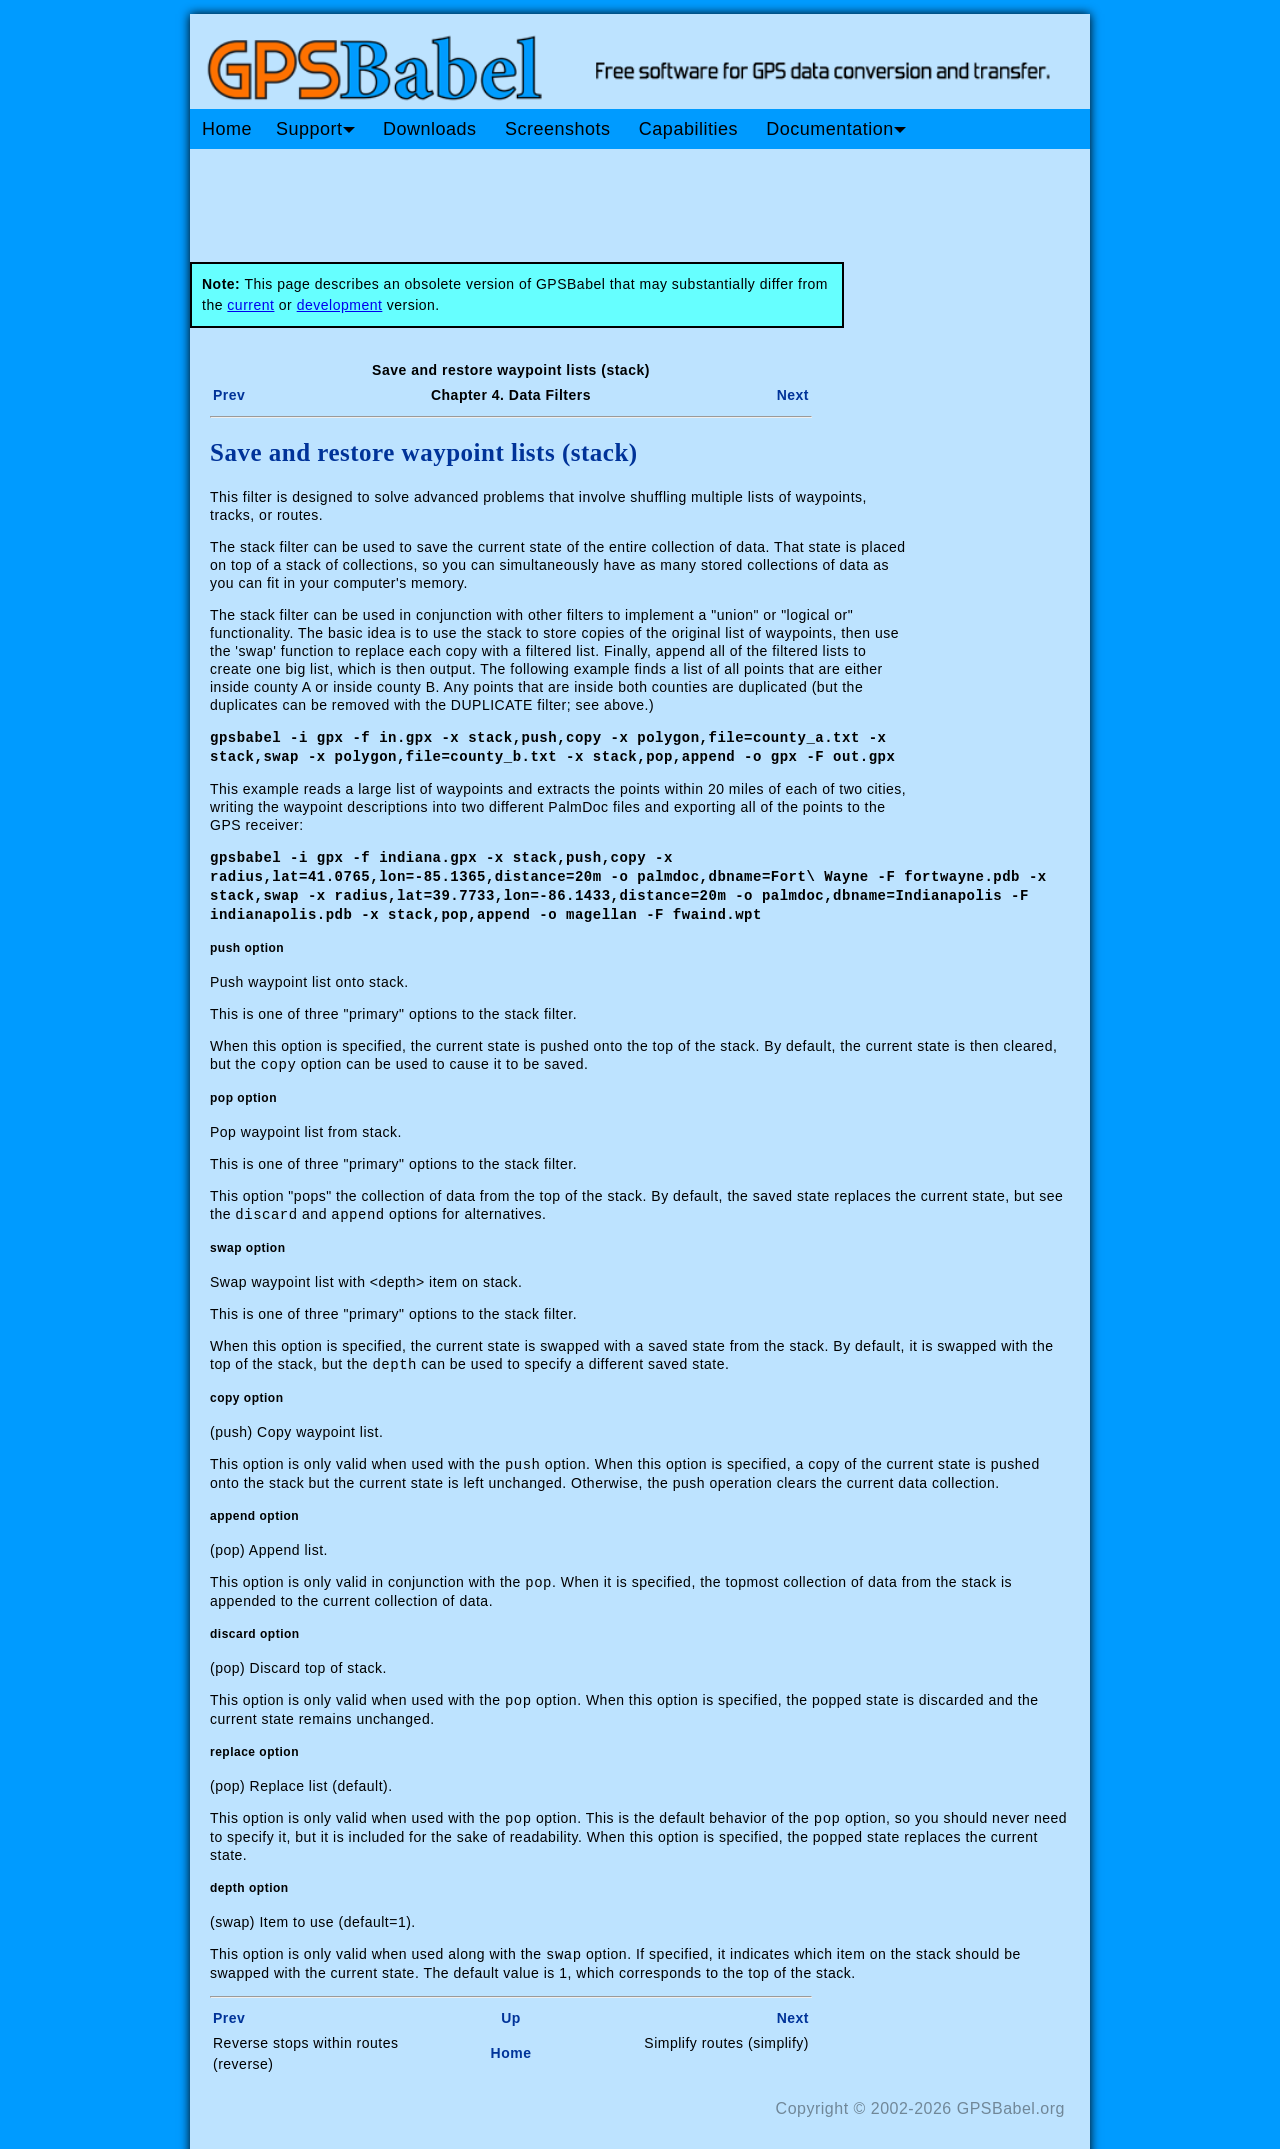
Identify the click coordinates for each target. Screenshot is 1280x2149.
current (250, 305)
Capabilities (688, 129)
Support (315, 129)
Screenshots (558, 129)
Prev (229, 395)
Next (793, 395)
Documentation (836, 129)
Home (227, 129)
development (340, 305)
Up (511, 2004)
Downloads (430, 129)
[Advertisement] (570, 198)
